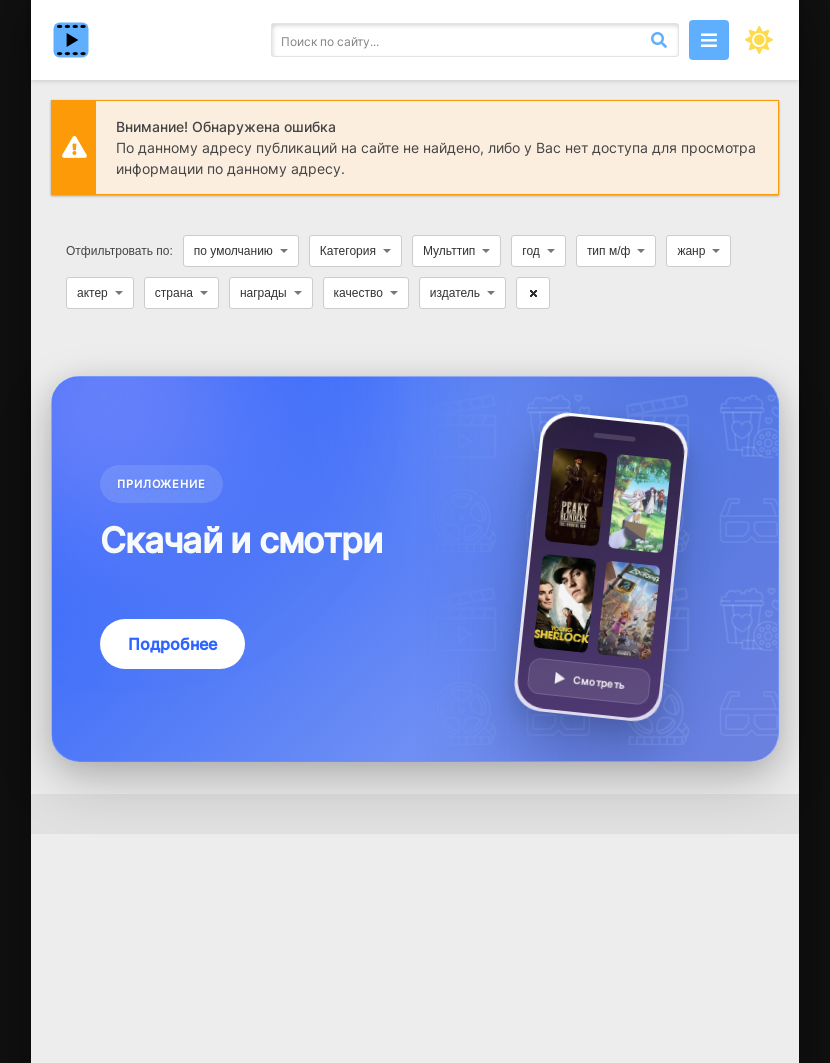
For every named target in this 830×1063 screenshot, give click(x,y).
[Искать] (659, 40)
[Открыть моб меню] (709, 40)
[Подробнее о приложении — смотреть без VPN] (415, 569)
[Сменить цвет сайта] (759, 40)
